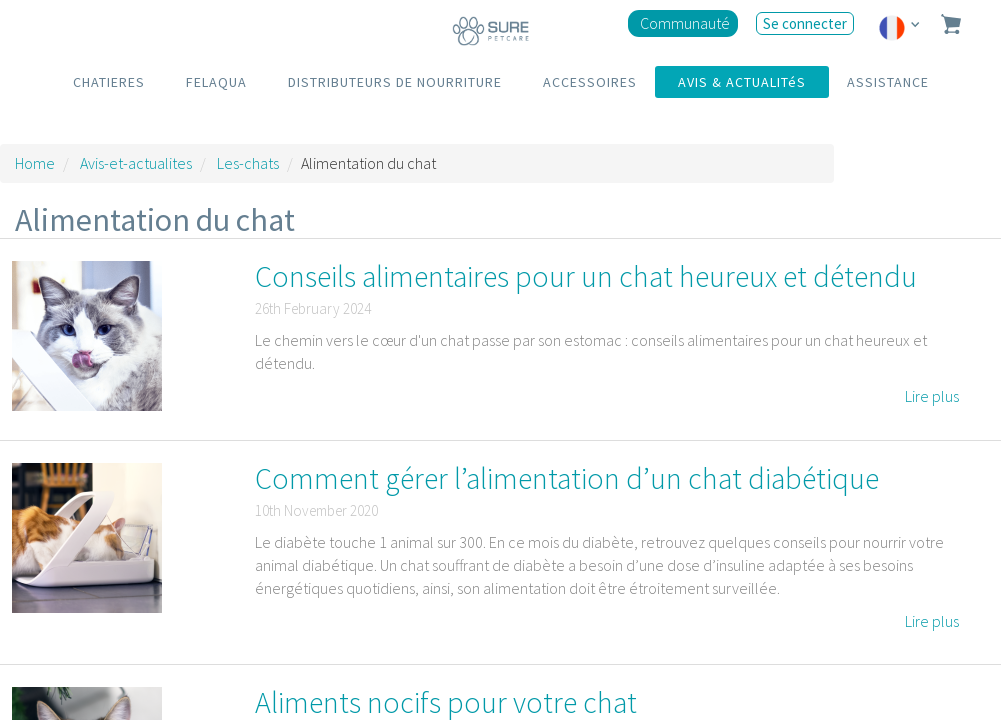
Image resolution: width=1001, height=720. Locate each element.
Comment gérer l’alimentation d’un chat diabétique (567, 478)
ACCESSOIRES (590, 82)
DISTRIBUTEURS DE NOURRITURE (395, 82)
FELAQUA (216, 82)
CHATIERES (109, 82)
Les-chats (248, 163)
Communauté (685, 23)
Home (35, 163)
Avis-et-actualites (136, 163)
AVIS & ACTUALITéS (742, 82)
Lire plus (932, 396)
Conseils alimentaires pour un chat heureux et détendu (586, 276)
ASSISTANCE (888, 82)
